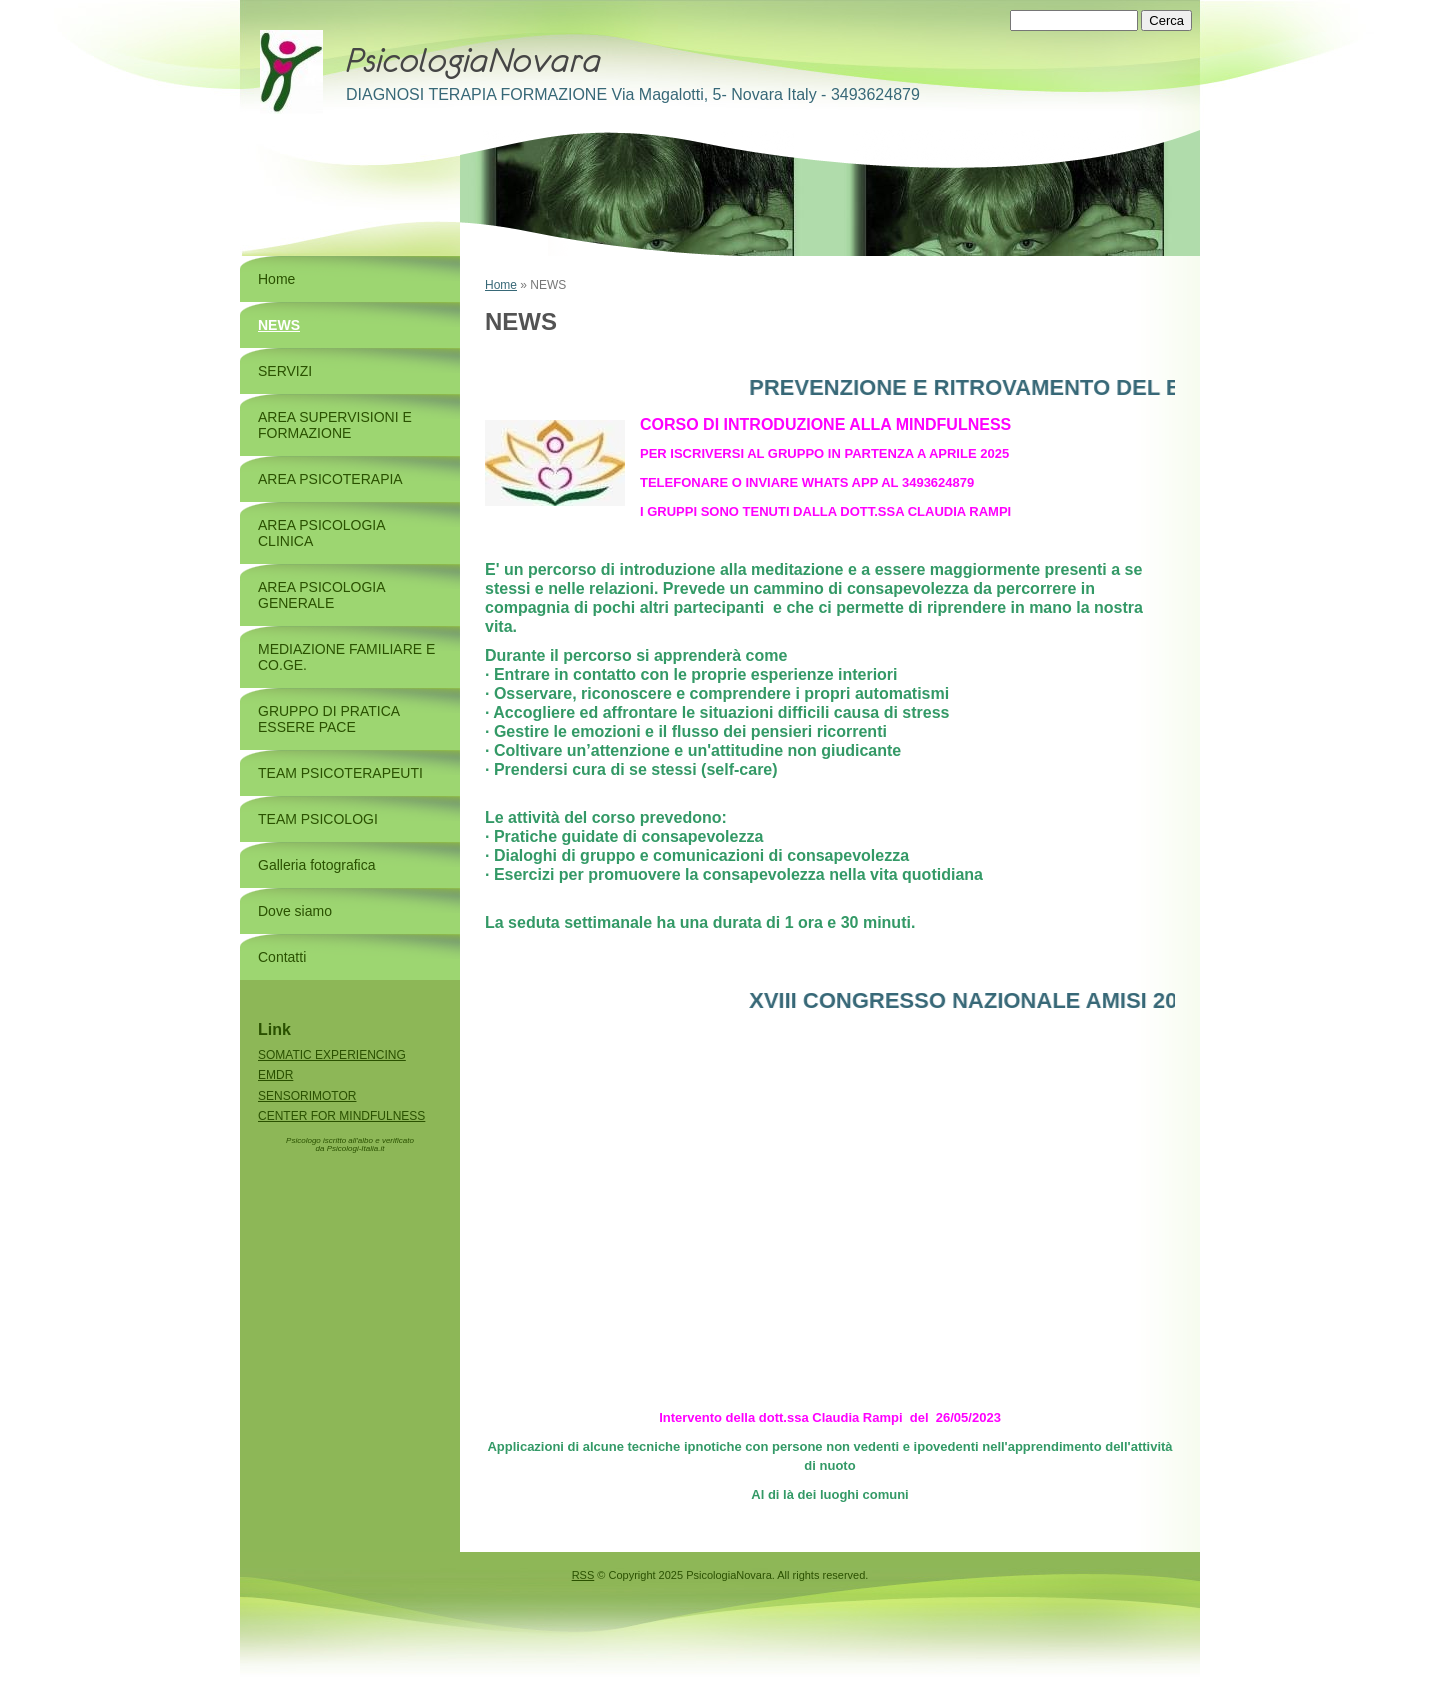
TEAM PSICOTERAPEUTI (340, 773)
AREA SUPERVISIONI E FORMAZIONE (335, 425)
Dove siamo (295, 911)
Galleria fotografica (317, 865)
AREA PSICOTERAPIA (330, 479)
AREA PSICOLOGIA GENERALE (321, 595)
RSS (583, 1575)
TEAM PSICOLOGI (318, 819)
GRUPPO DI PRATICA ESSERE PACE (328, 719)
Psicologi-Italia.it (356, 1148)
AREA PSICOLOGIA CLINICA (321, 533)
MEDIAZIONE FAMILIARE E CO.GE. (346, 657)
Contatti (282, 957)
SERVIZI (285, 371)
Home (501, 285)
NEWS (279, 325)
